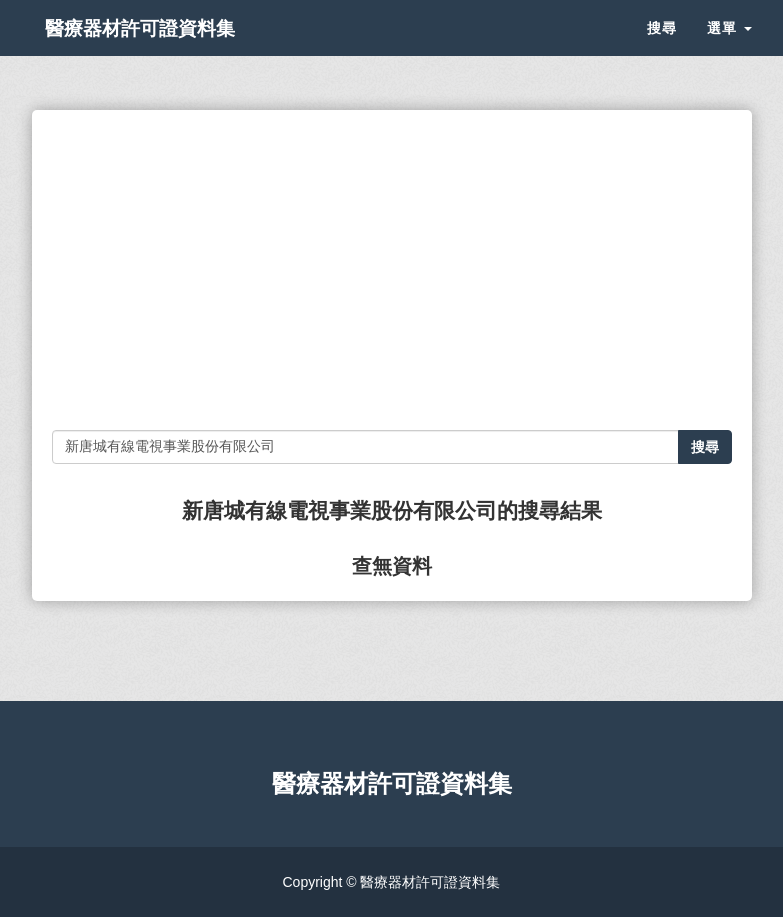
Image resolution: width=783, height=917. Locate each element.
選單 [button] (729, 50)
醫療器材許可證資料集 (172, 50)
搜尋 (662, 50)
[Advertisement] (392, 270)
